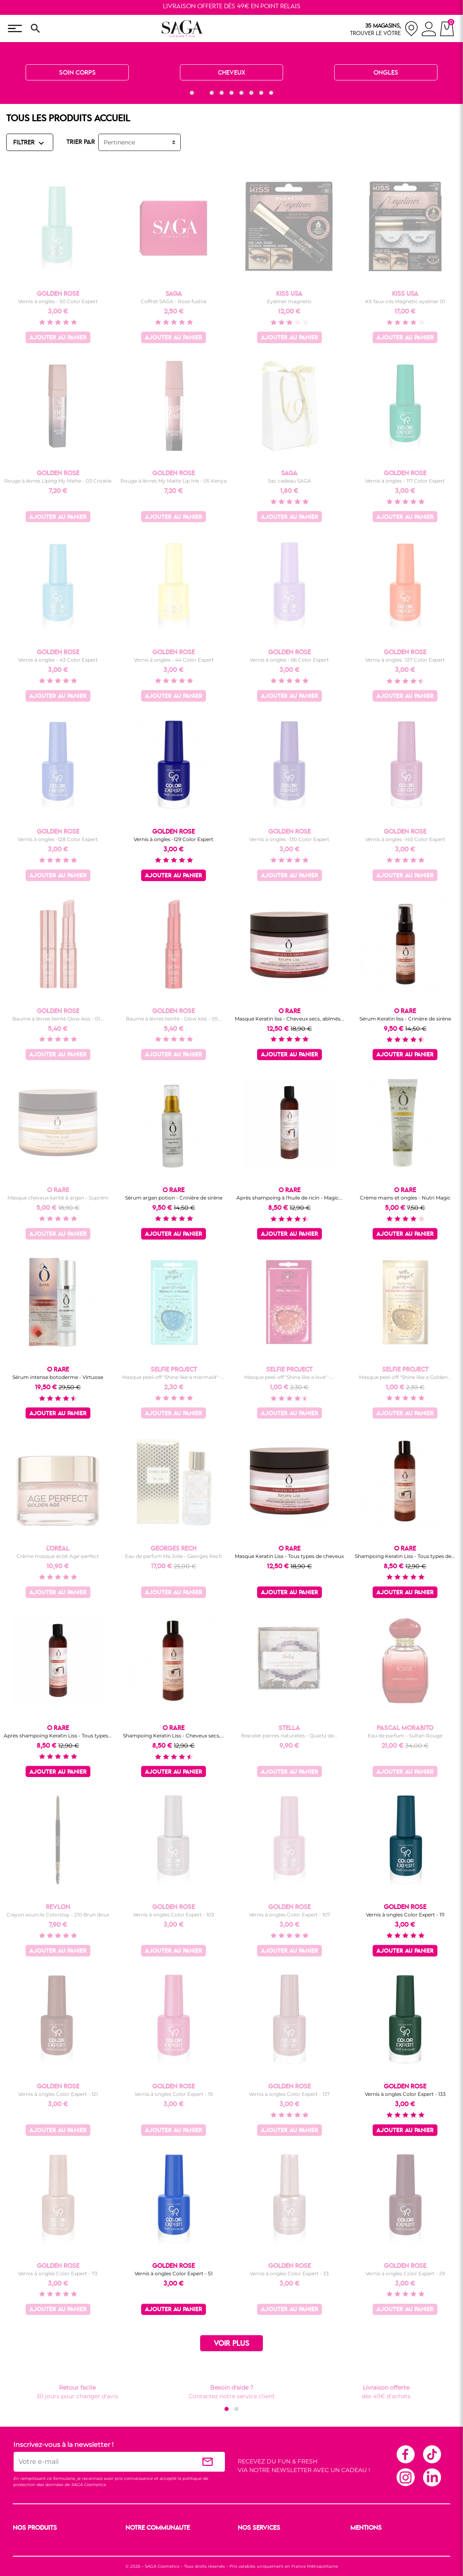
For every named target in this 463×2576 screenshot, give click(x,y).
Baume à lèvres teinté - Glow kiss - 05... (174, 1019)
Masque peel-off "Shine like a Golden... (405, 1377)
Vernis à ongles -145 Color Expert (405, 839)
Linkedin (432, 2477)
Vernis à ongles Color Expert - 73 (57, 2273)
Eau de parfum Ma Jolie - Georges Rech (173, 1556)
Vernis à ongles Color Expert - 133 (405, 2094)
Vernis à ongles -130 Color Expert (289, 839)
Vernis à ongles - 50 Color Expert (58, 301)
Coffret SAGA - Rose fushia (173, 301)
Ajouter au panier (58, 338)
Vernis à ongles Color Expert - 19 (174, 2094)
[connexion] (429, 30)
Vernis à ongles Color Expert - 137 (289, 2094)
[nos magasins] (384, 28)
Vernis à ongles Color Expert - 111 (405, 1914)
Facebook (405, 2454)
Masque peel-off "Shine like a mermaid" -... (173, 1377)
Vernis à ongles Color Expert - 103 (173, 1914)
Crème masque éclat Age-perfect (58, 1556)
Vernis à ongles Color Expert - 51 (174, 2273)
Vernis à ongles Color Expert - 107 (289, 1914)
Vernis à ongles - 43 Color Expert (58, 660)
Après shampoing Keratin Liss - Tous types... (58, 1735)
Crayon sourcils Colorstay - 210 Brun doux (58, 1914)
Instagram (405, 2477)
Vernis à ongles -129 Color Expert (173, 839)
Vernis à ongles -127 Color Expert (405, 660)
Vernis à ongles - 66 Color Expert (289, 660)
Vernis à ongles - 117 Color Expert (405, 481)
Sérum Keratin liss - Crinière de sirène (405, 1019)
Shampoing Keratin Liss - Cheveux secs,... (173, 1735)
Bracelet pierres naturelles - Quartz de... (289, 1735)
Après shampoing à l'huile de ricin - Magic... (289, 1198)
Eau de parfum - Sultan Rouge (405, 1735)
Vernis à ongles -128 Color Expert (58, 839)
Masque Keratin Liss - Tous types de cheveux (289, 1556)
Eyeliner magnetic (289, 301)
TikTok (432, 2454)
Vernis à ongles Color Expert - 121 (58, 2094)
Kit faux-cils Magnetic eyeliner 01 (405, 301)
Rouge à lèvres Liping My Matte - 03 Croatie (57, 481)
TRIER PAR (80, 142)
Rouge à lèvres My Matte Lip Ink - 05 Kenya (173, 481)
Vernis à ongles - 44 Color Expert (174, 660)
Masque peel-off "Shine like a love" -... (289, 1377)
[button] (192, 93)
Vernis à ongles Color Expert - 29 (405, 2273)
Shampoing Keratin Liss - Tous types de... (405, 1556)
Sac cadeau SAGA (289, 481)
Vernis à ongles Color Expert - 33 (289, 2273)
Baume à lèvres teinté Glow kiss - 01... (58, 1019)
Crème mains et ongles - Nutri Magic (405, 1198)
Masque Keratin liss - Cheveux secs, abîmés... (289, 1019)
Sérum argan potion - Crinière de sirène (173, 1198)
